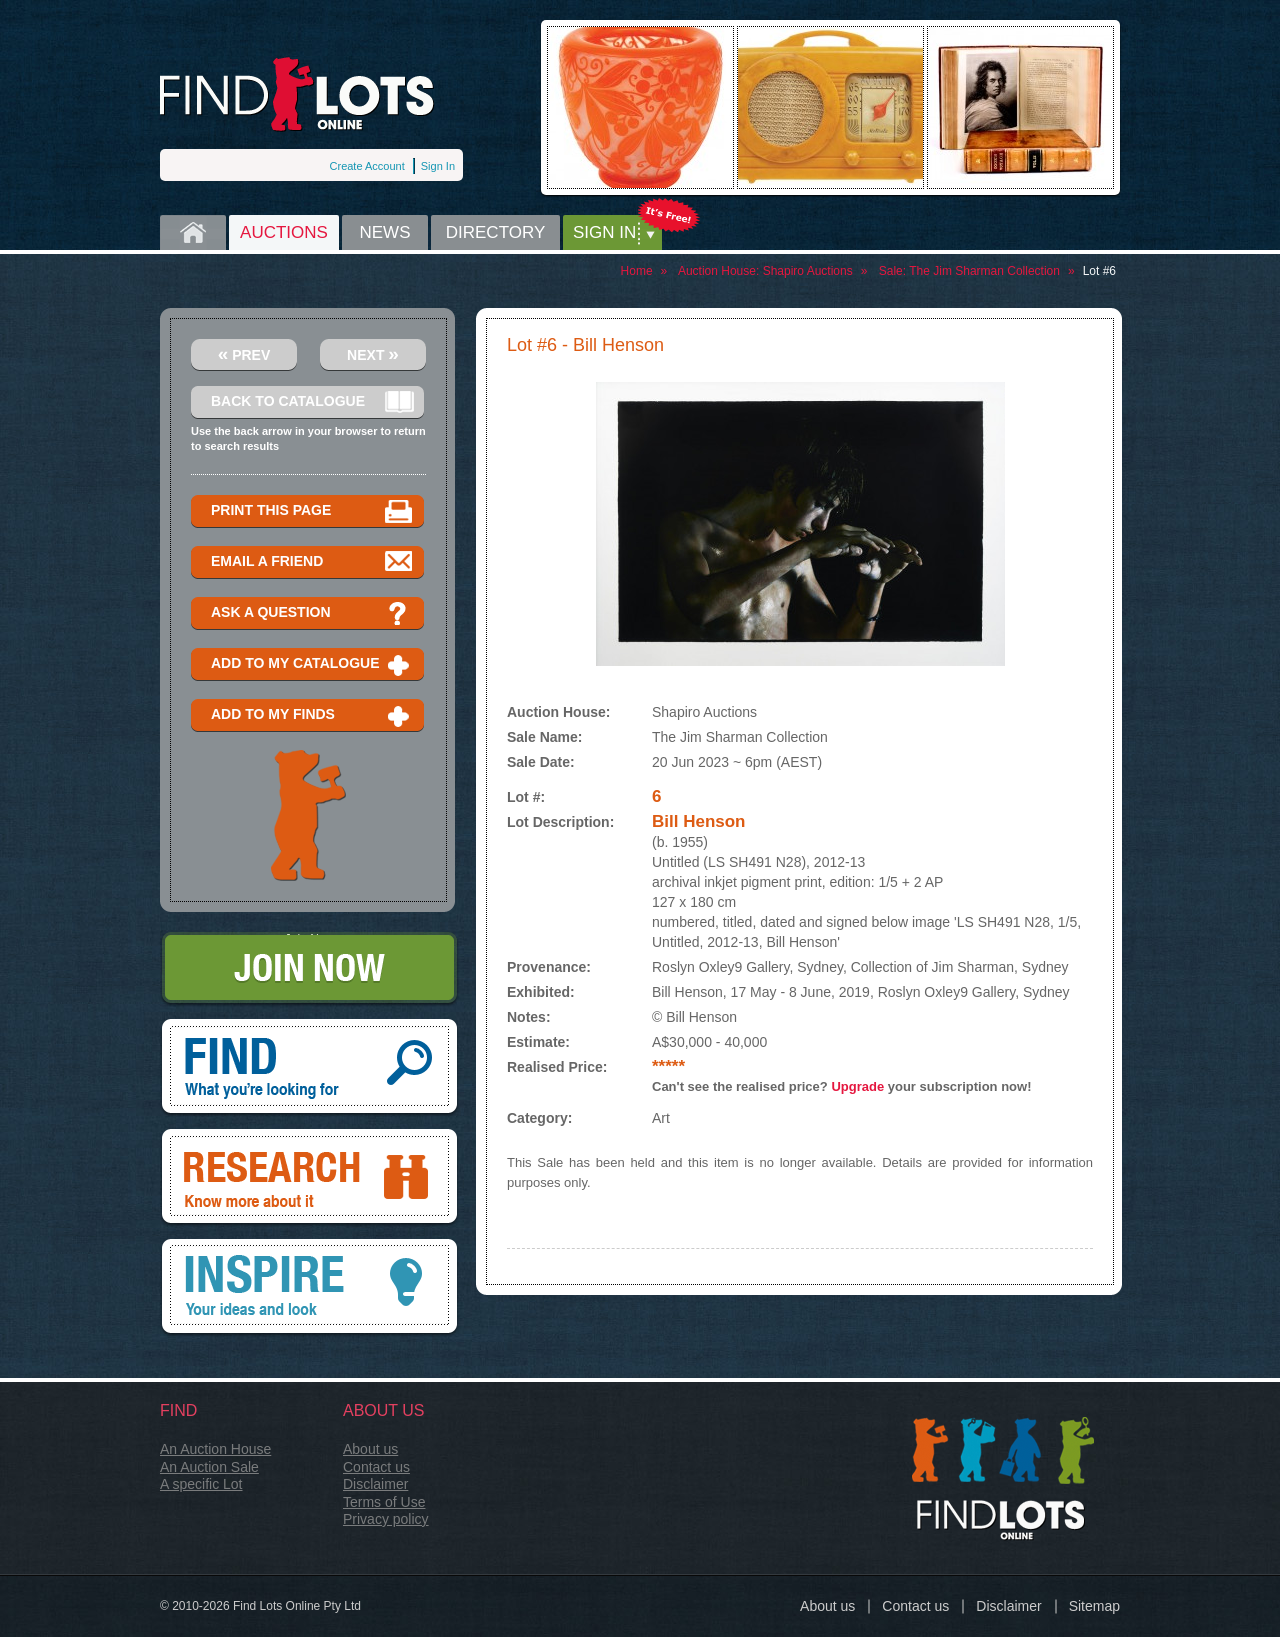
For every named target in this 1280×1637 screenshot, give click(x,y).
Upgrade (857, 1086)
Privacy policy (386, 1519)
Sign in (604, 232)
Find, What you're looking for (309, 1068)
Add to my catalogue (312, 664)
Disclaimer (375, 1484)
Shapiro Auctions (808, 271)
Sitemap (1094, 1606)
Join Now (309, 969)
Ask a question (312, 613)
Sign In (438, 166)
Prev (244, 353)
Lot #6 (1099, 271)
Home (193, 232)
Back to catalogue (312, 402)
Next (373, 353)
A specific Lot (201, 1484)
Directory (496, 232)
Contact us (376, 1467)
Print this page (312, 511)
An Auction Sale (209, 1467)
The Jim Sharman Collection (984, 271)
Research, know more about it (309, 1178)
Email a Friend (312, 562)
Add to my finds (312, 715)
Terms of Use (384, 1502)
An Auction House (215, 1449)
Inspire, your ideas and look (309, 1288)
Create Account (367, 166)
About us (370, 1449)
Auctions (284, 232)
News (385, 232)
